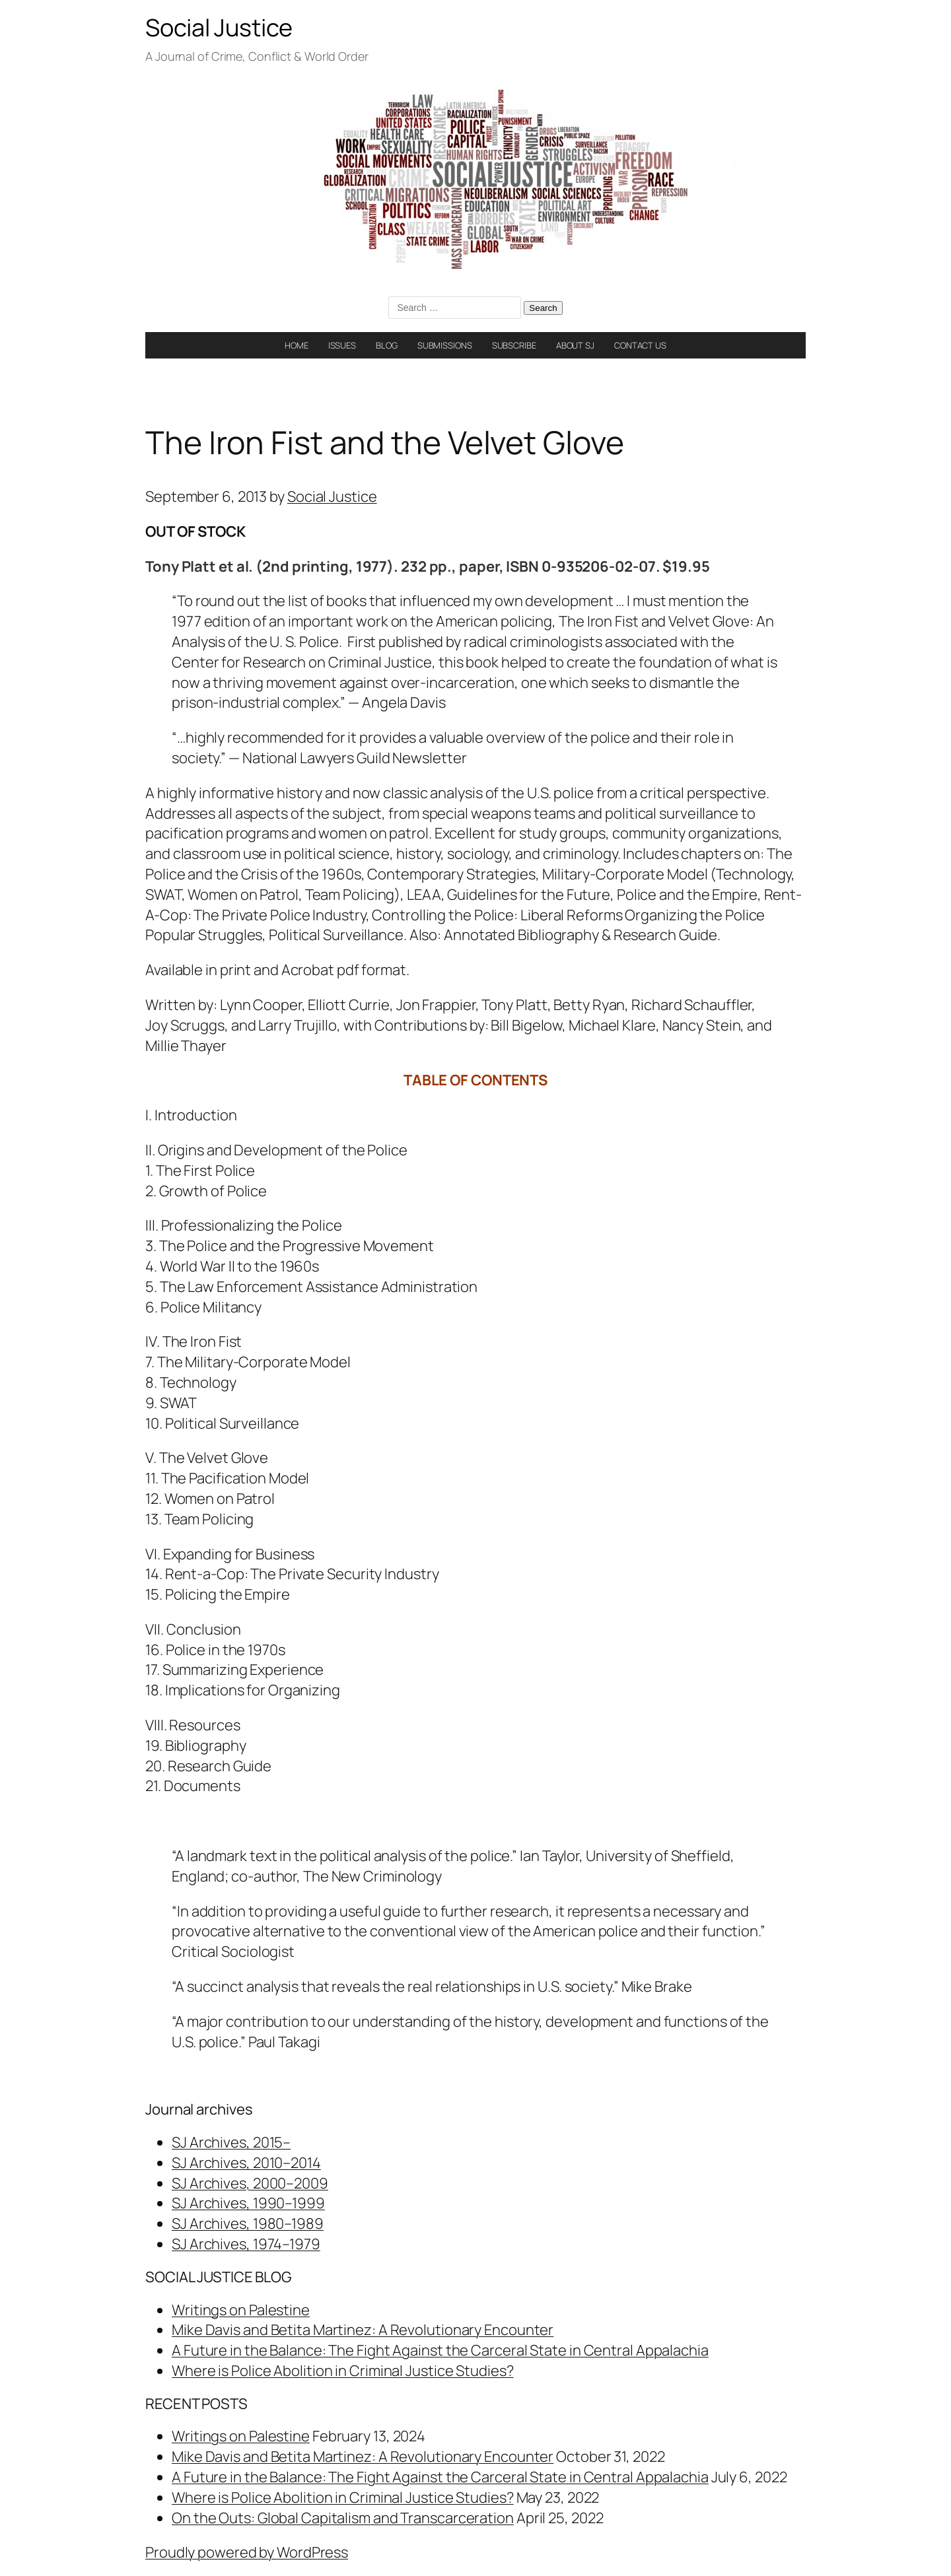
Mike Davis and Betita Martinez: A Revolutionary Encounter (362, 2330)
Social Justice (219, 27)
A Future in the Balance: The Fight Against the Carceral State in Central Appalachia (440, 2350)
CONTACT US (640, 345)
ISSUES (342, 345)
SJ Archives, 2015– (231, 2142)
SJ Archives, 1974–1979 (246, 2244)
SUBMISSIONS (444, 345)
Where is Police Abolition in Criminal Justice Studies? (343, 2371)
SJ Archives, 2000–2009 (250, 2183)
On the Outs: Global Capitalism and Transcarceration (343, 2518)
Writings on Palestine (241, 2310)
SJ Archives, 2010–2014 (246, 2163)
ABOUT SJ (575, 345)
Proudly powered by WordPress (246, 2552)
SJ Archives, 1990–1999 (248, 2203)
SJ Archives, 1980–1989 (248, 2223)
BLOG (387, 345)
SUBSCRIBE (514, 345)
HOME (296, 345)
